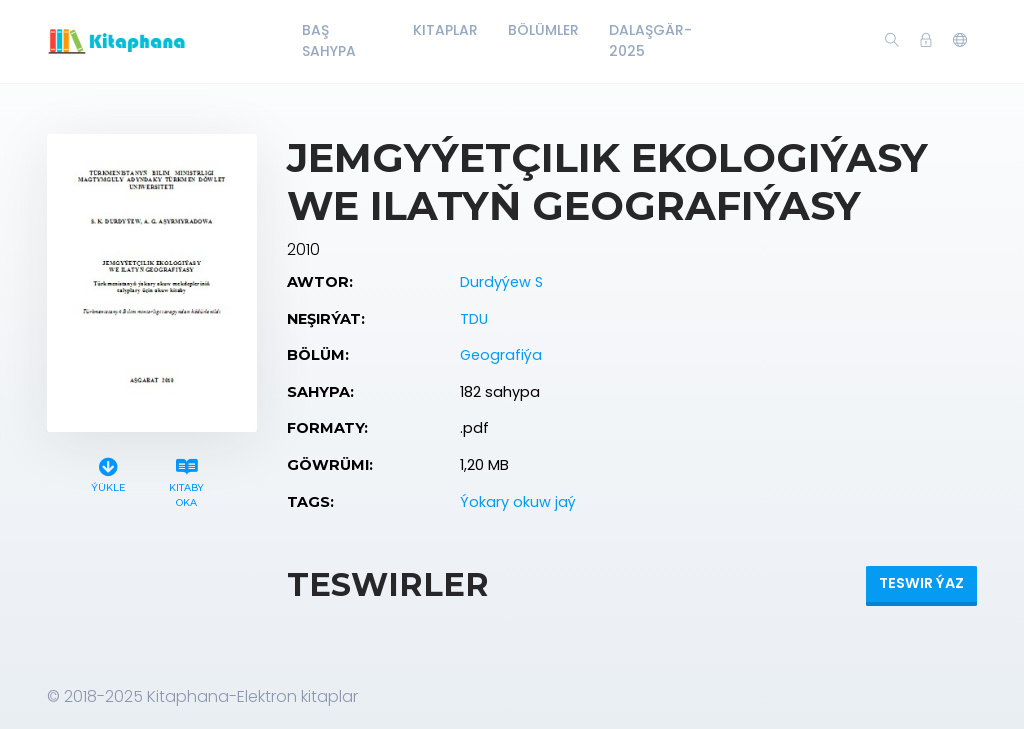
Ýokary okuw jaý (518, 502)
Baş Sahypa (329, 40)
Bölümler (543, 30)
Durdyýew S (501, 282)
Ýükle (108, 472)
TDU (474, 319)
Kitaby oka (187, 480)
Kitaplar (445, 30)
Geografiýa (501, 355)
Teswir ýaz (921, 583)
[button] (960, 41)
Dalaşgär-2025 (650, 40)
